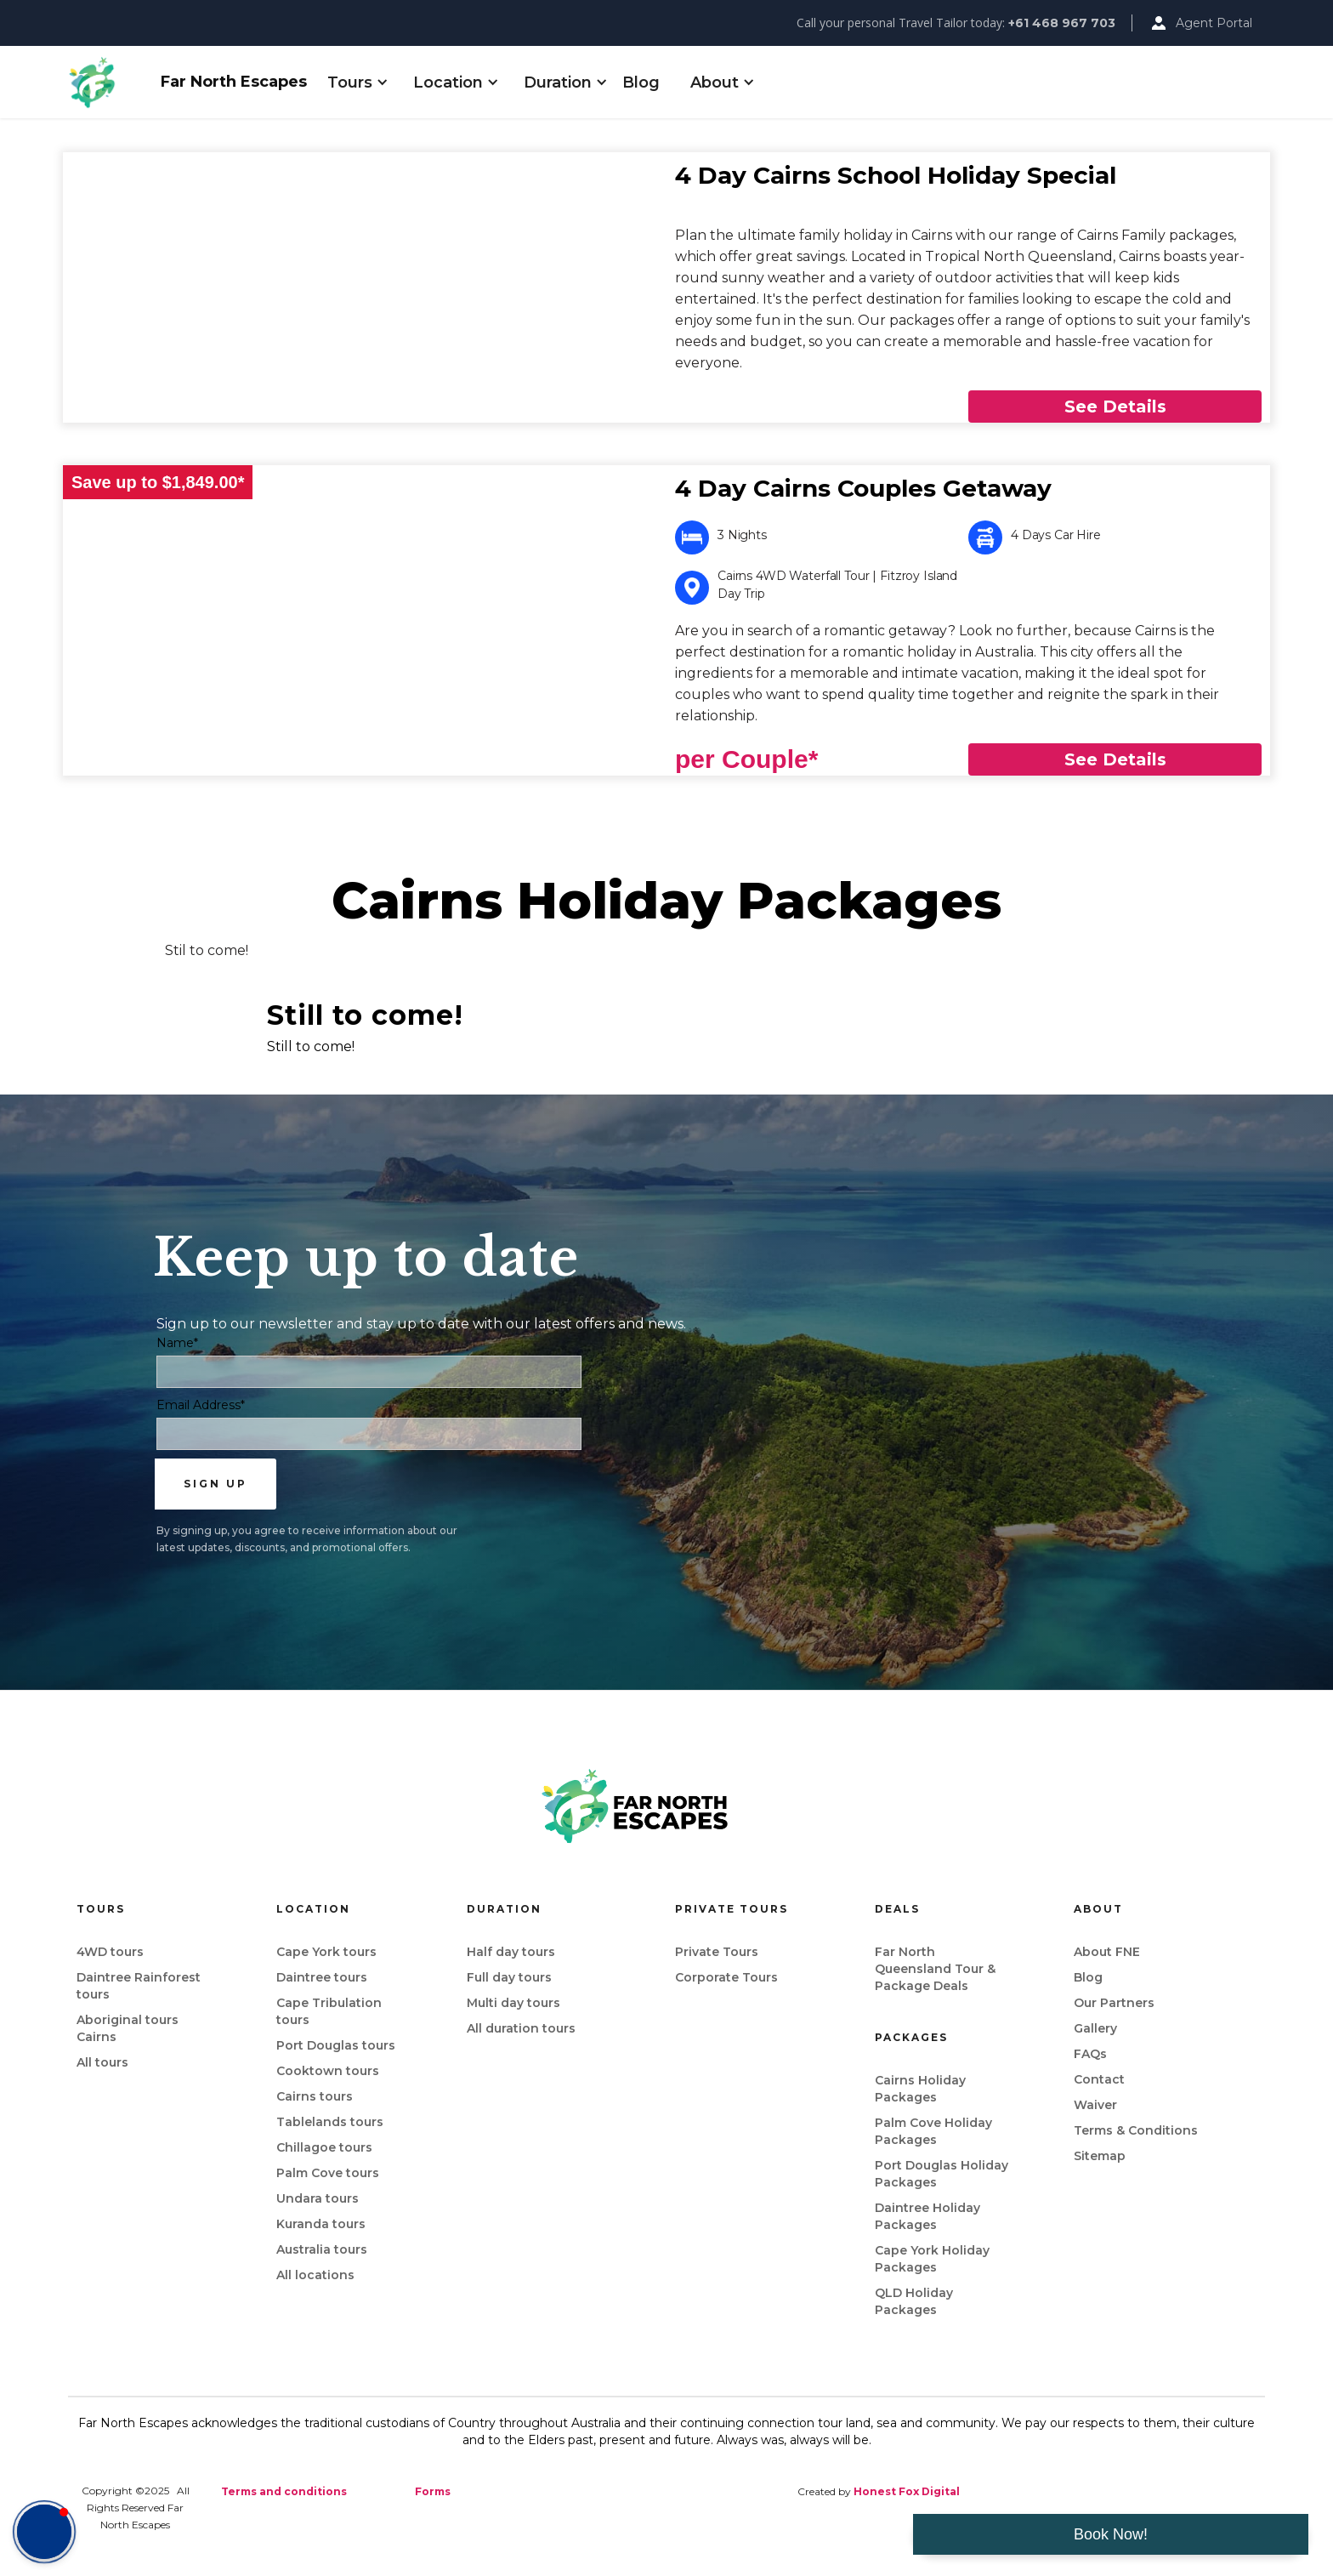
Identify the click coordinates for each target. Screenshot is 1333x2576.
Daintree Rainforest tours (139, 1986)
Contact (1099, 2079)
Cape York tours (326, 1951)
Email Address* (200, 1405)
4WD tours (110, 1951)
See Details (1115, 406)
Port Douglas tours (335, 2045)
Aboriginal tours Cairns (128, 2028)
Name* (177, 1343)
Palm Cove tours (327, 2173)
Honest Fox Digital (907, 2491)
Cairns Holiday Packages (920, 2089)
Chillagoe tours (324, 2147)
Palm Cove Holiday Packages (933, 2131)
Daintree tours (321, 1977)
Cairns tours (314, 2096)
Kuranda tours (321, 2224)
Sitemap (1100, 2156)
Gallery (1095, 2028)
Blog (641, 82)
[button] (350, 82)
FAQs (1090, 2053)
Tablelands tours (329, 2122)
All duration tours (521, 2028)
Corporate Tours (726, 1977)
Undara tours (317, 2198)
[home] (106, 82)
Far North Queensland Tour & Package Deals (935, 1968)
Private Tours (716, 1951)
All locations (315, 2275)
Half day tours (511, 1951)
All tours (102, 2062)
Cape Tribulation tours (329, 2011)
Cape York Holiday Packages (932, 2259)
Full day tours (509, 1977)
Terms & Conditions (1136, 2130)
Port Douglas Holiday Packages (941, 2174)
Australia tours (321, 2249)
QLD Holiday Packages (914, 2301)
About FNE (1107, 1951)
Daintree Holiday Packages (927, 2216)
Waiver (1095, 2105)
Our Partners (1114, 2002)
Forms (433, 2491)
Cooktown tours (327, 2070)
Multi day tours (513, 2002)
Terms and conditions (284, 2491)
